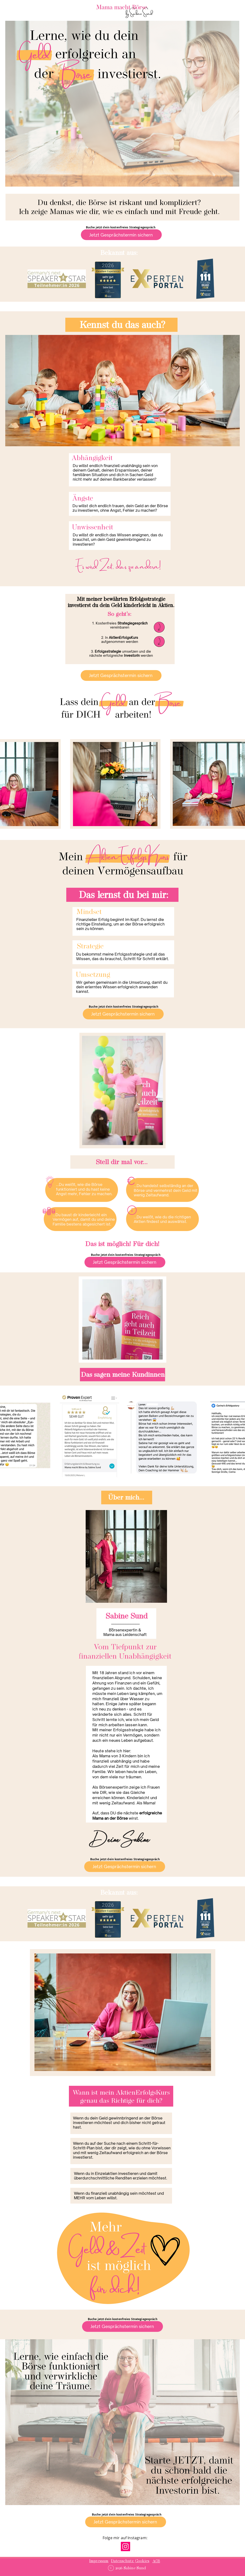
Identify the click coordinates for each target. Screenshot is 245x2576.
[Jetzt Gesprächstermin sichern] (121, 234)
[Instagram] (125, 2546)
